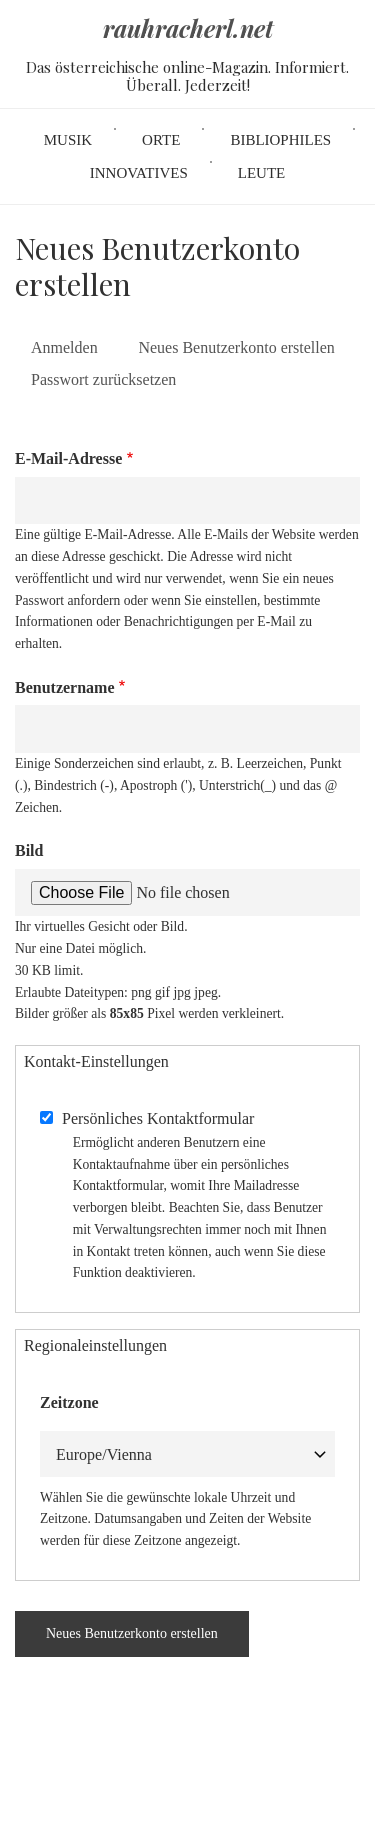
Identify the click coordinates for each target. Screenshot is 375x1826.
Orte (161, 140)
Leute (261, 173)
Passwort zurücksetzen (103, 379)
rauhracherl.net (188, 29)
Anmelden (64, 347)
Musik (68, 140)
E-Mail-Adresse (68, 458)
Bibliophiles (280, 140)
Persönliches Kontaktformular (158, 1118)
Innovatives (139, 173)
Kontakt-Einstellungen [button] (96, 1061)
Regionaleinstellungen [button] (95, 1345)
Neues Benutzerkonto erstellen (244, 349)
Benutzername (65, 687)
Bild (29, 850)
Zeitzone (69, 1402)
